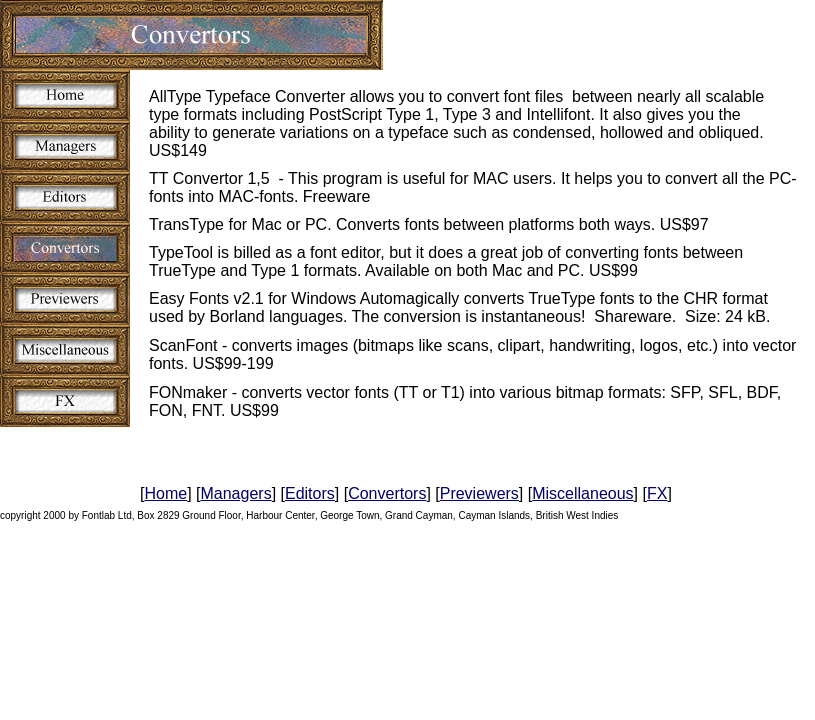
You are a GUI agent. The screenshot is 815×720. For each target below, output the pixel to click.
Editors (310, 493)
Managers (235, 493)
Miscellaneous (582, 493)
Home (165, 493)
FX (657, 493)
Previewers (479, 493)
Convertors (387, 493)
